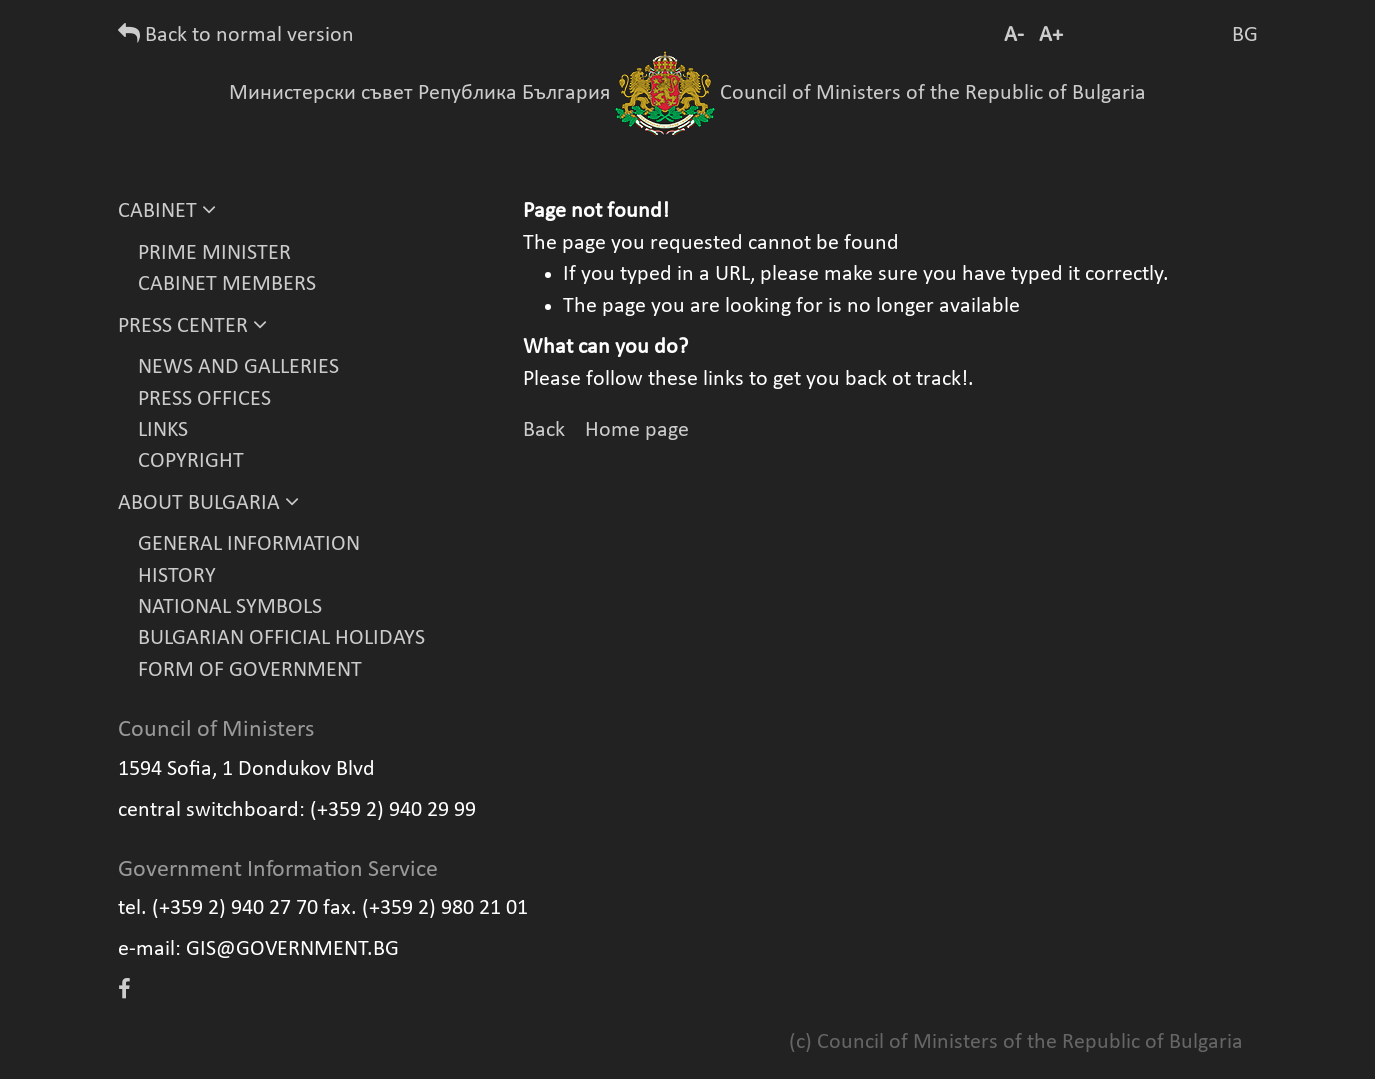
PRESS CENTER (192, 326)
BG (1245, 35)
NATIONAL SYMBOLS (230, 607)
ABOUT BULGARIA (208, 503)
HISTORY (177, 576)
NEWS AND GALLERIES (238, 367)
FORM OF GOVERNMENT (250, 670)
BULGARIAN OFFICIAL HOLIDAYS (281, 638)
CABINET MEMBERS (227, 284)
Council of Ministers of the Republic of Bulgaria (933, 93)
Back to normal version (236, 35)
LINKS (163, 430)
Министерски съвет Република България (419, 93)
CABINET (167, 211)
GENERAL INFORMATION (249, 544)
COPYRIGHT (191, 461)
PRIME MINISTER (214, 253)
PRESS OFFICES (204, 399)
